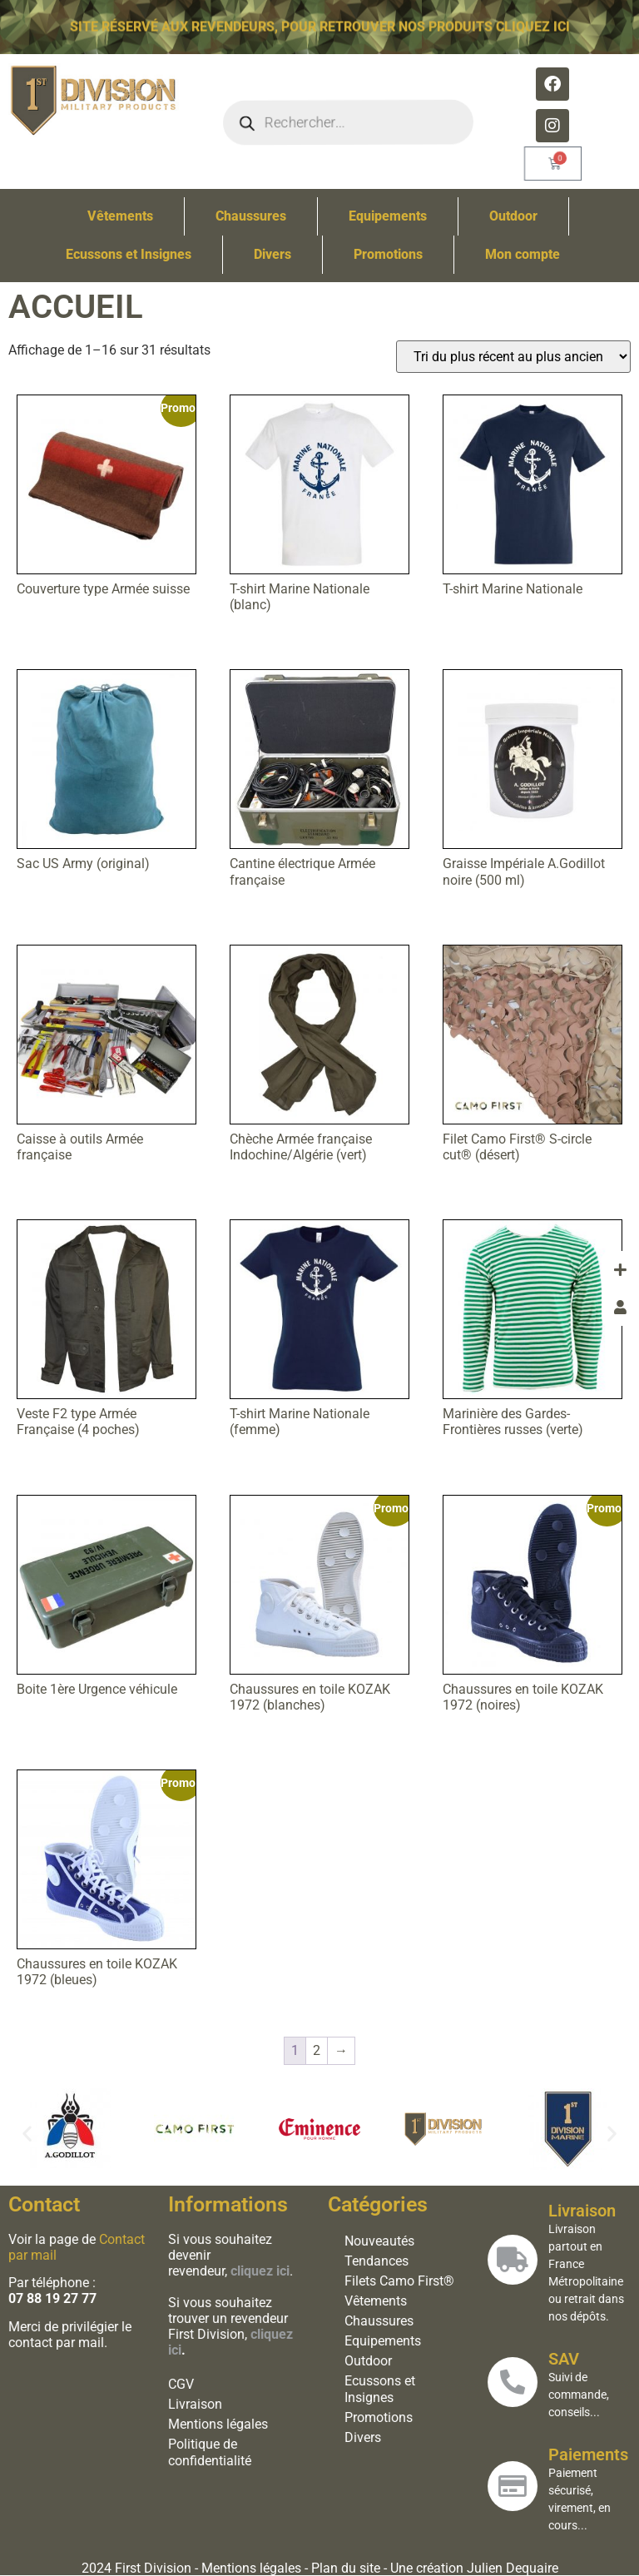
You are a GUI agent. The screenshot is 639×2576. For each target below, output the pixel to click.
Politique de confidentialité (207, 2452)
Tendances (374, 2261)
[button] (27, 2132)
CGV (178, 2384)
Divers (272, 254)
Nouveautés (377, 2241)
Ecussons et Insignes (128, 254)
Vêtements (120, 216)
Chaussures (250, 216)
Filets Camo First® (397, 2281)
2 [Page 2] (316, 2050)
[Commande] (513, 356)
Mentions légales (215, 2424)
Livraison (193, 2404)
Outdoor (513, 216)
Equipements (388, 216)
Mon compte (522, 254)
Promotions (388, 254)
